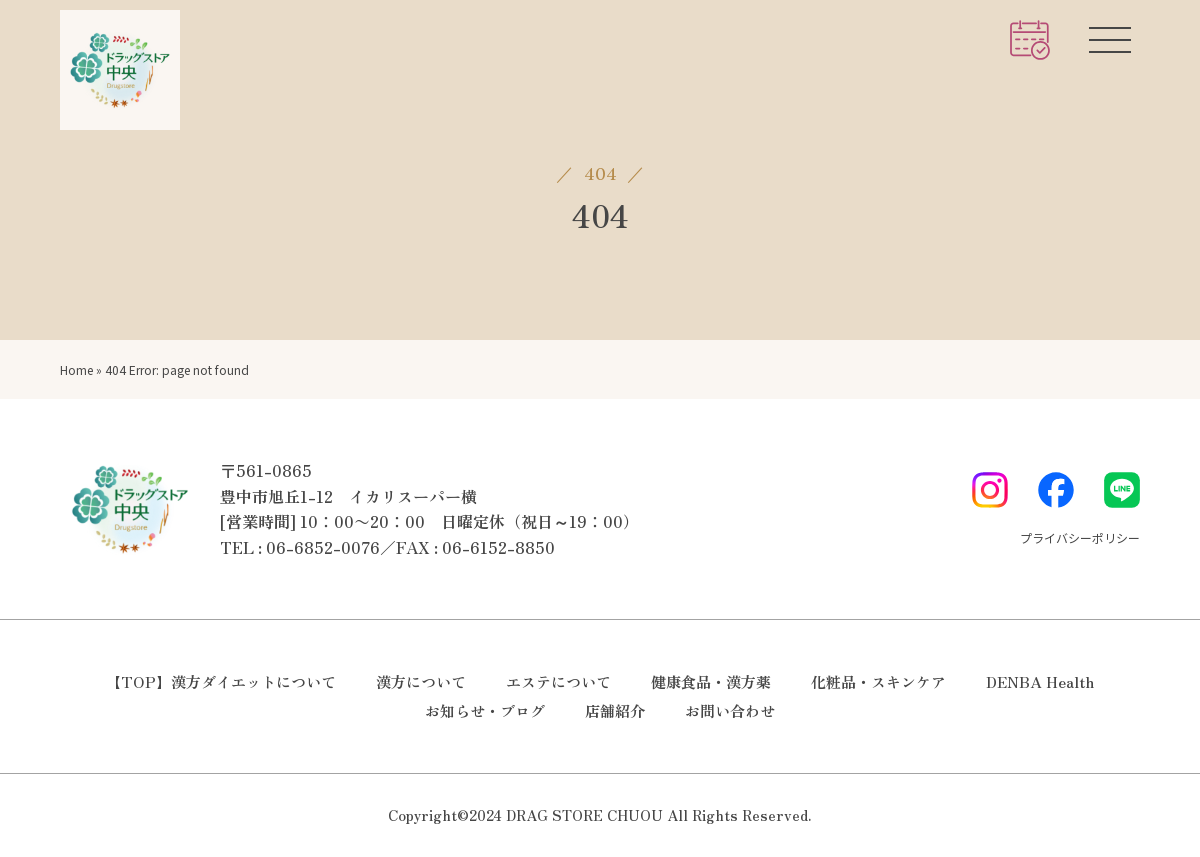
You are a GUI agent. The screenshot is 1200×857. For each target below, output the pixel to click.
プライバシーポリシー (1080, 537)
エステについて (558, 681)
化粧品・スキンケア (878, 681)
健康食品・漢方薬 (711, 681)
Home (76, 369)
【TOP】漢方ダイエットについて (221, 681)
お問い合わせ (730, 710)
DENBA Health (1040, 681)
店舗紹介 (615, 710)
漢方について (421, 681)
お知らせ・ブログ (485, 710)
